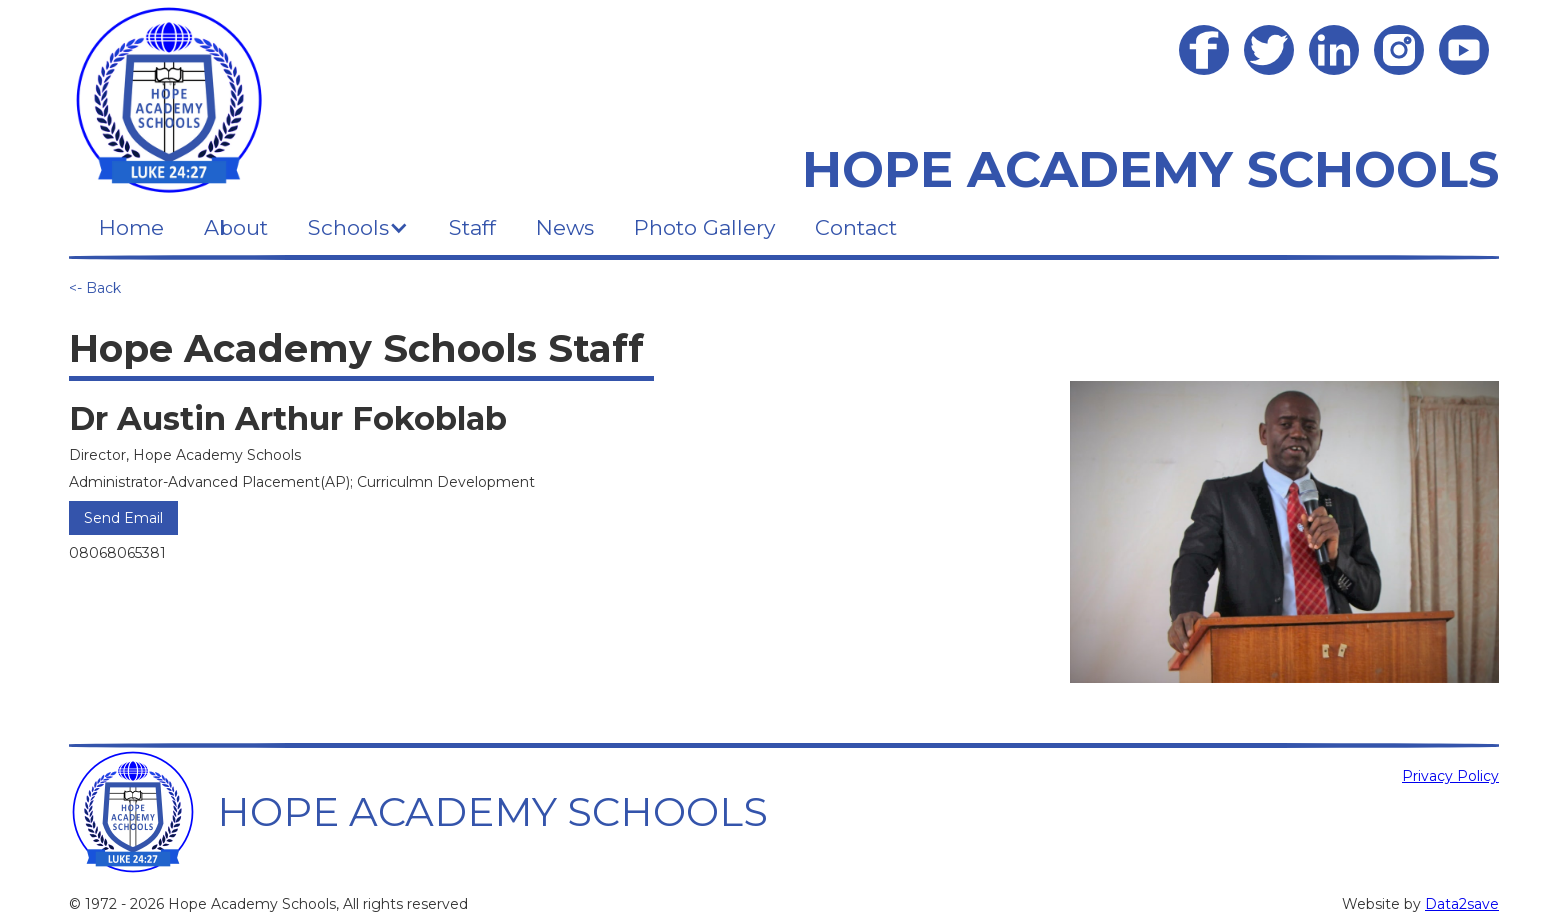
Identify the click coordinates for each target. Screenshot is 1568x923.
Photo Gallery (704, 227)
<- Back (95, 288)
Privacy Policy (1450, 776)
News (565, 227)
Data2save (1462, 904)
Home (131, 227)
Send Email (123, 518)
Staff (472, 227)
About (236, 227)
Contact (856, 227)
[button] (358, 227)
